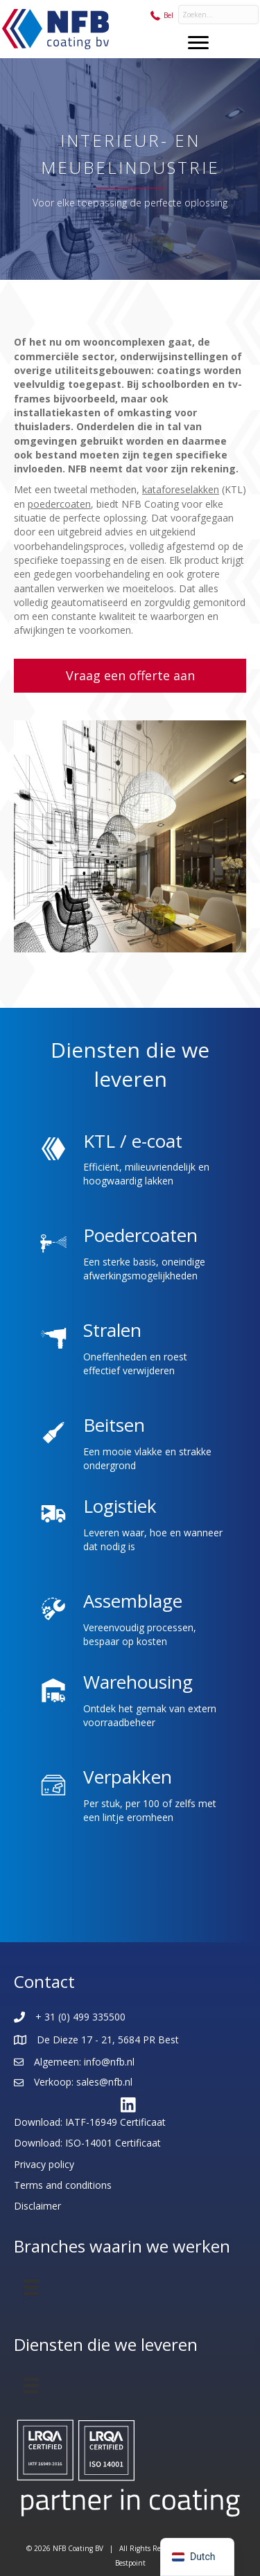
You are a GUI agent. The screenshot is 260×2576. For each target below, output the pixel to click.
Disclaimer (37, 2205)
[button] (130, 676)
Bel (168, 15)
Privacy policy (44, 2164)
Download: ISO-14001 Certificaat (87, 2142)
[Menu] (198, 43)
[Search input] (218, 14)
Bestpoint (130, 2563)
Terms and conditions (63, 2185)
